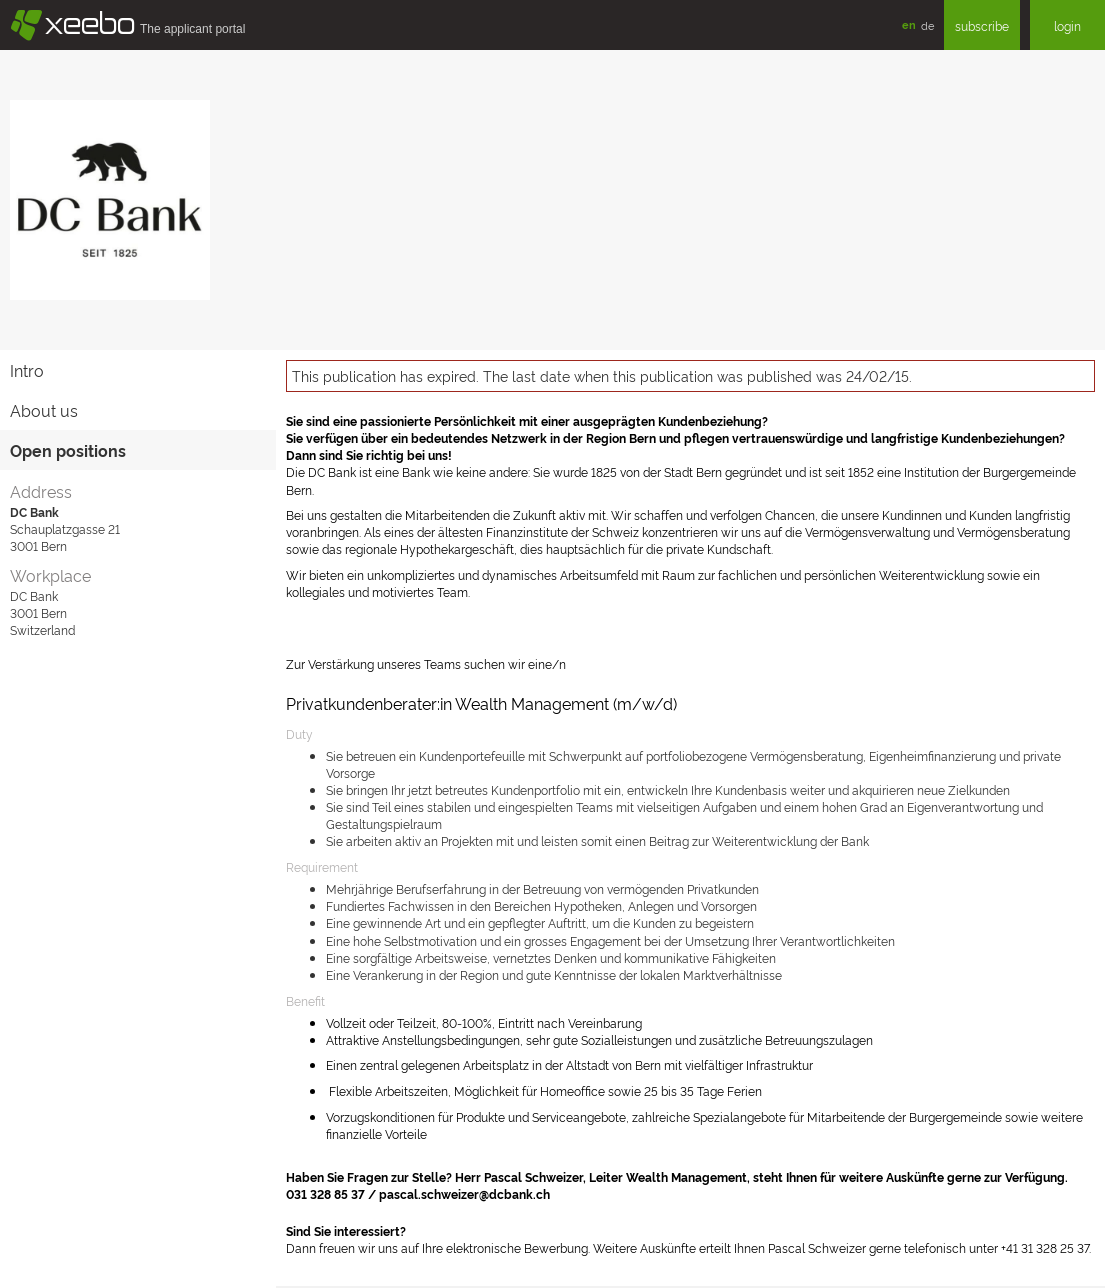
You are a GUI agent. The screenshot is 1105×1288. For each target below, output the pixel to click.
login (1067, 25)
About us (44, 410)
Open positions (68, 450)
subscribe (982, 25)
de (927, 25)
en (909, 24)
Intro (27, 370)
